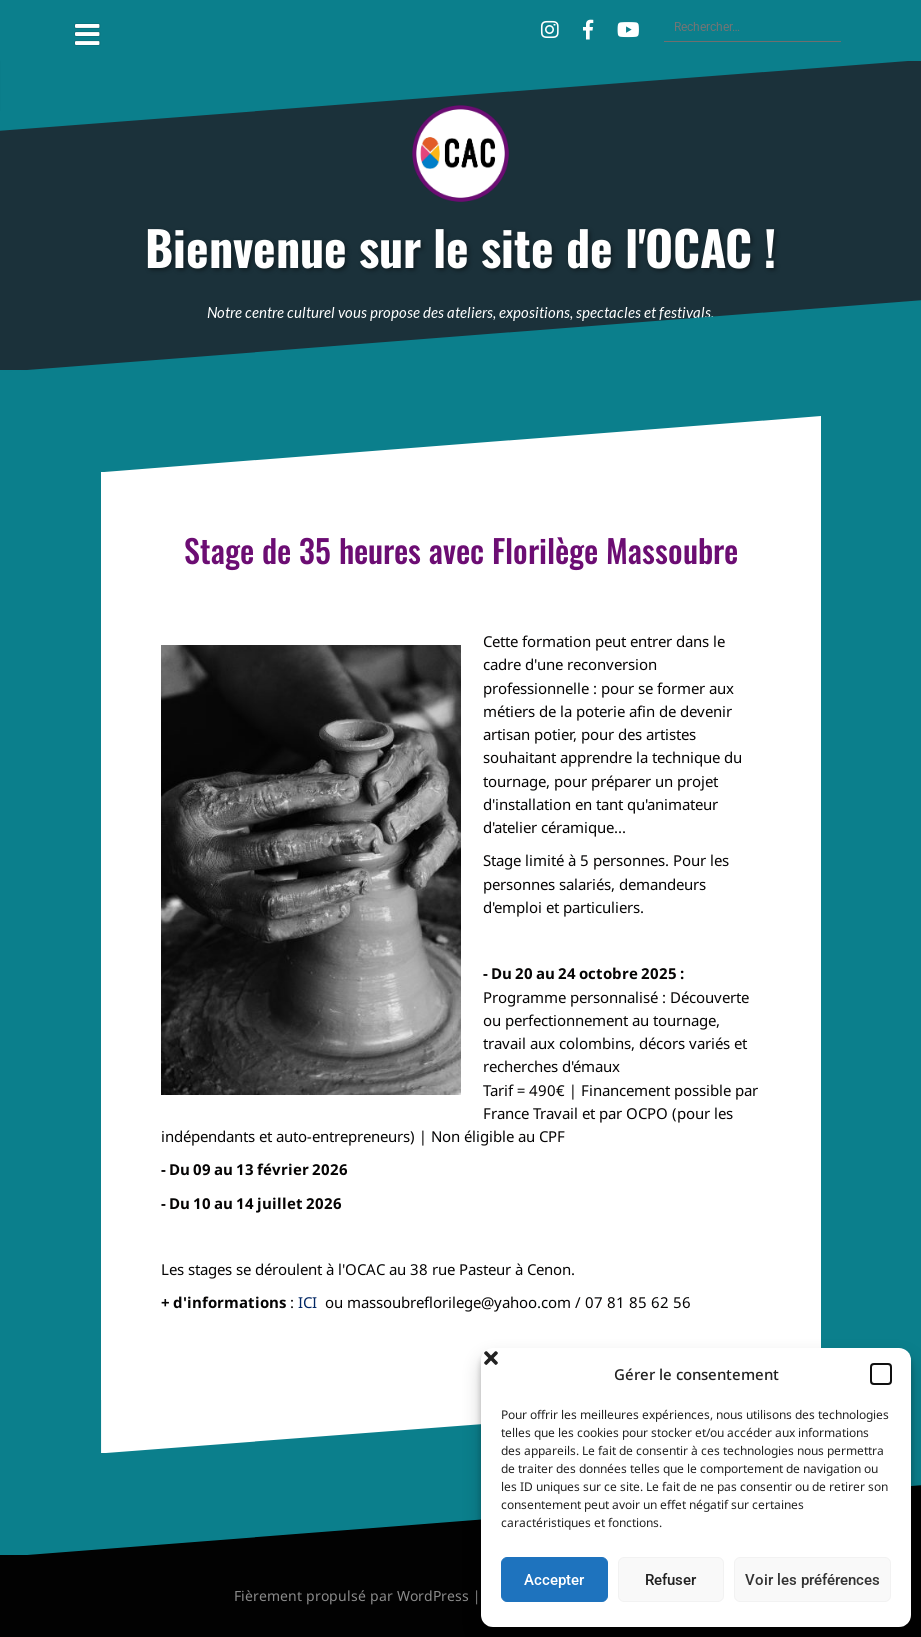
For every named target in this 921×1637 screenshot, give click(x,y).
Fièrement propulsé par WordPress (351, 1595)
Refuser (670, 1580)
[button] (881, 1374)
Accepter (554, 1580)
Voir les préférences (812, 1580)
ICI (311, 1302)
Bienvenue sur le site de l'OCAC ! (460, 247)
